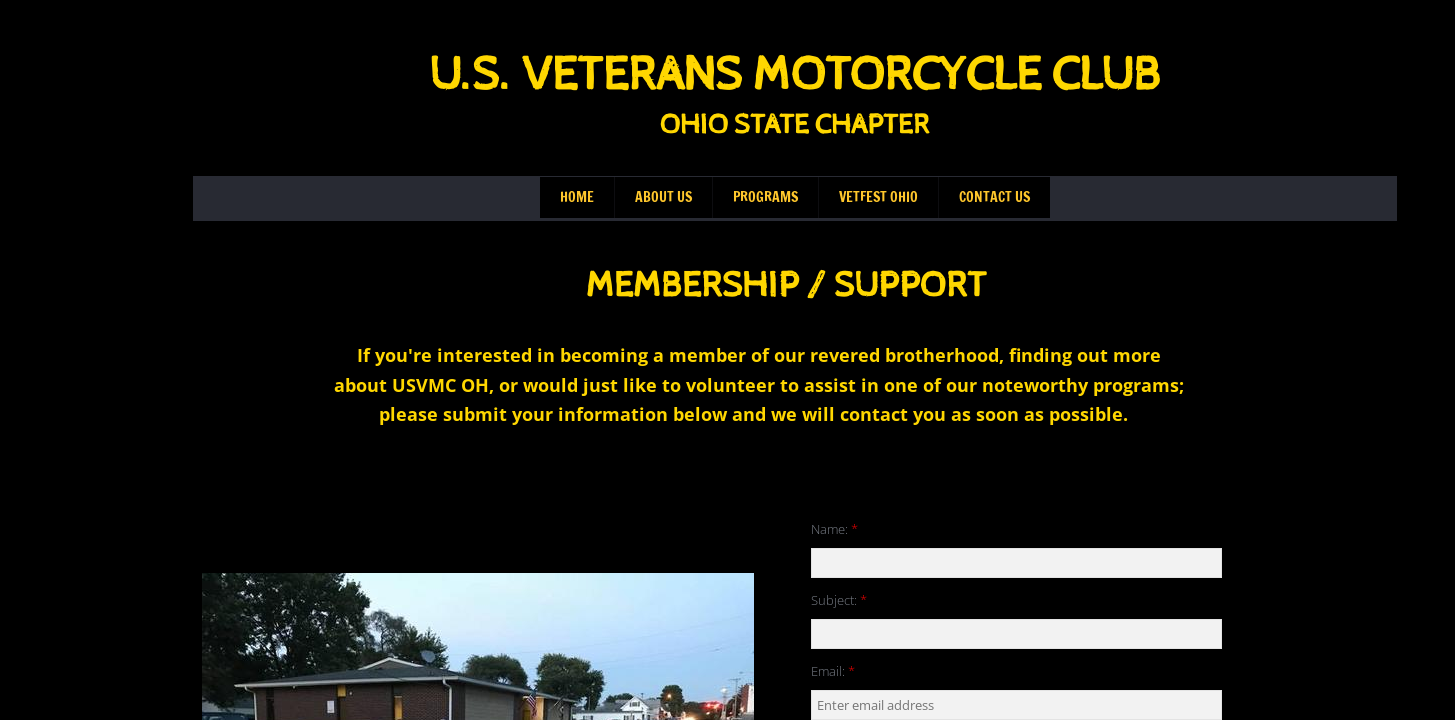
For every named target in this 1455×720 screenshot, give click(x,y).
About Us (663, 197)
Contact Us (994, 197)
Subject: (839, 600)
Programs (765, 197)
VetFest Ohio (878, 197)
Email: (833, 671)
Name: (834, 529)
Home (577, 197)
